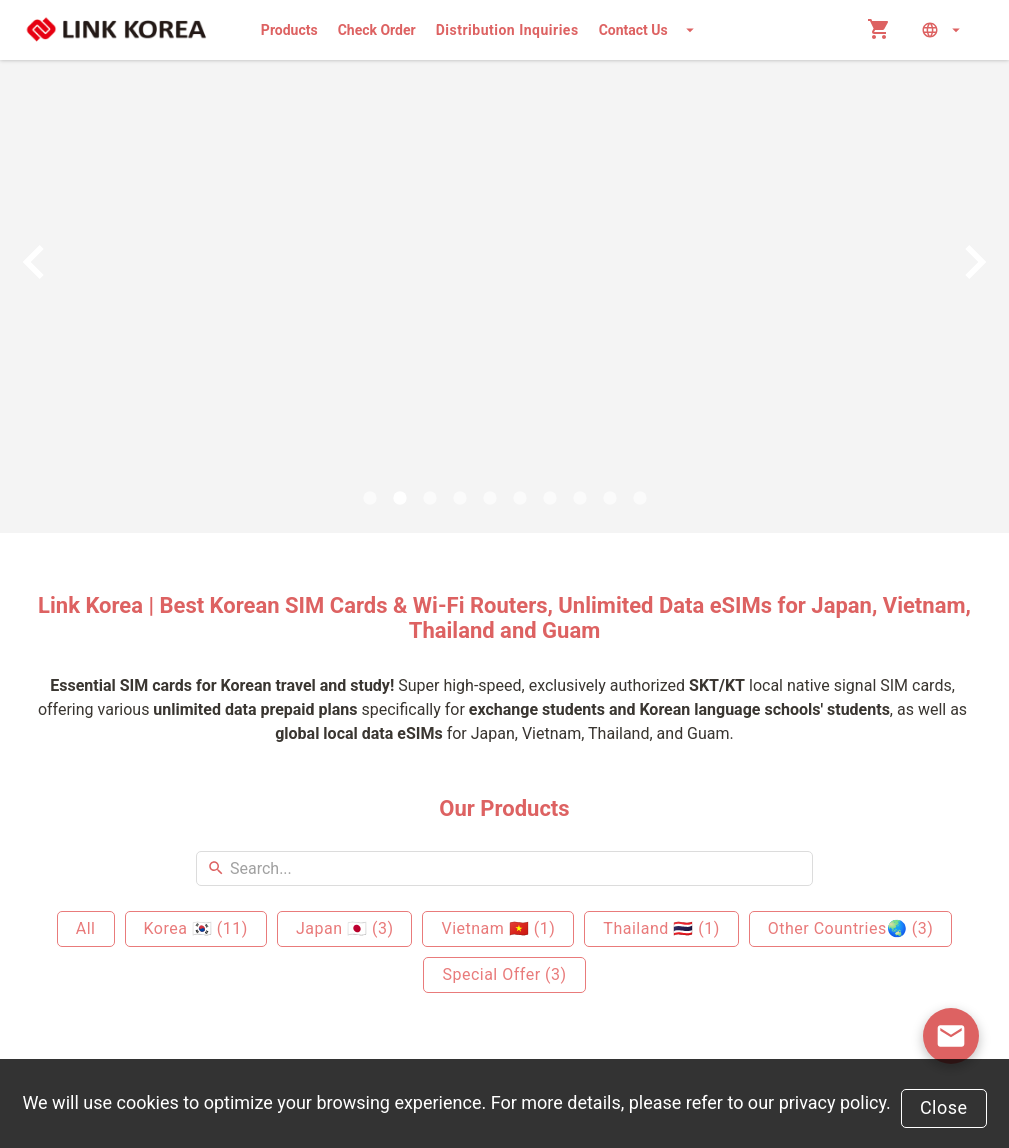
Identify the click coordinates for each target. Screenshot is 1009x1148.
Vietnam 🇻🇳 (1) (498, 928)
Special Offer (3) (504, 974)
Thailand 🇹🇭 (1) (661, 928)
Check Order (377, 30)
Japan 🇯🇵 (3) (345, 928)
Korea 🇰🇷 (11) (196, 928)
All (86, 928)
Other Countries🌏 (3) (850, 928)
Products (289, 30)
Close (944, 1107)
